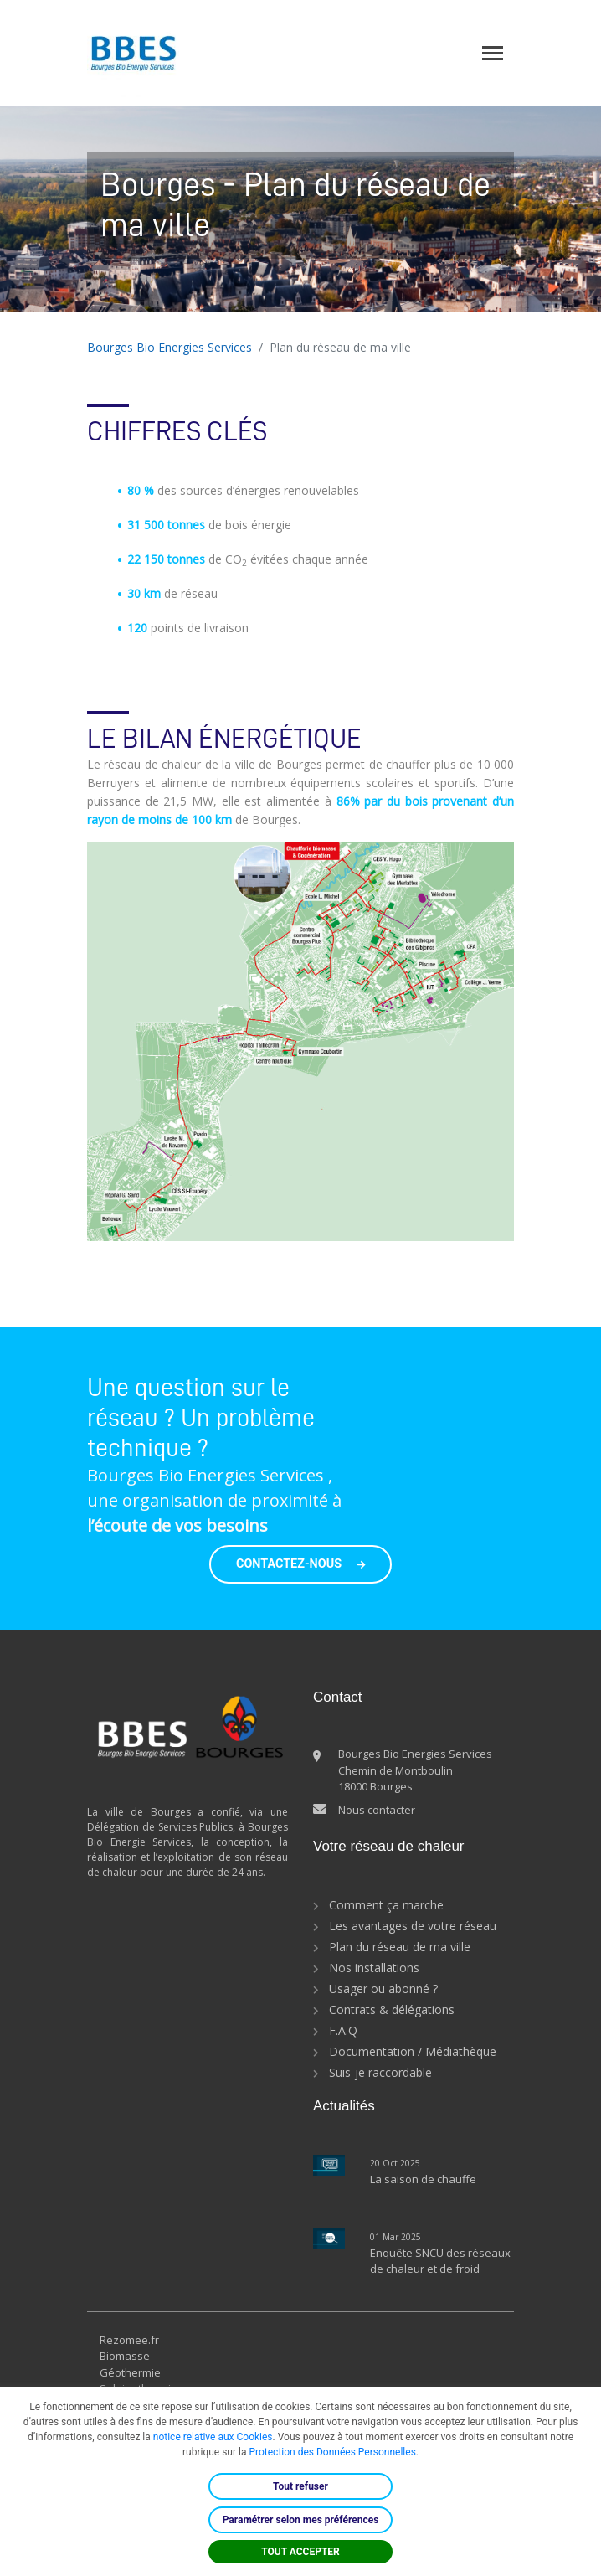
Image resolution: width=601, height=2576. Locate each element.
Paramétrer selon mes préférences (301, 2520)
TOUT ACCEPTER (300, 2552)
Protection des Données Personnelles (332, 2452)
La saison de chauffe (423, 2179)
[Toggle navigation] (492, 53)
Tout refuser (300, 2486)
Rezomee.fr (129, 2339)
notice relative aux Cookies (213, 2437)
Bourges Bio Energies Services (169, 347)
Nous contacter (376, 1809)
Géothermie (130, 2372)
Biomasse (125, 2355)
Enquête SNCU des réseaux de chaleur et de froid (440, 2261)
